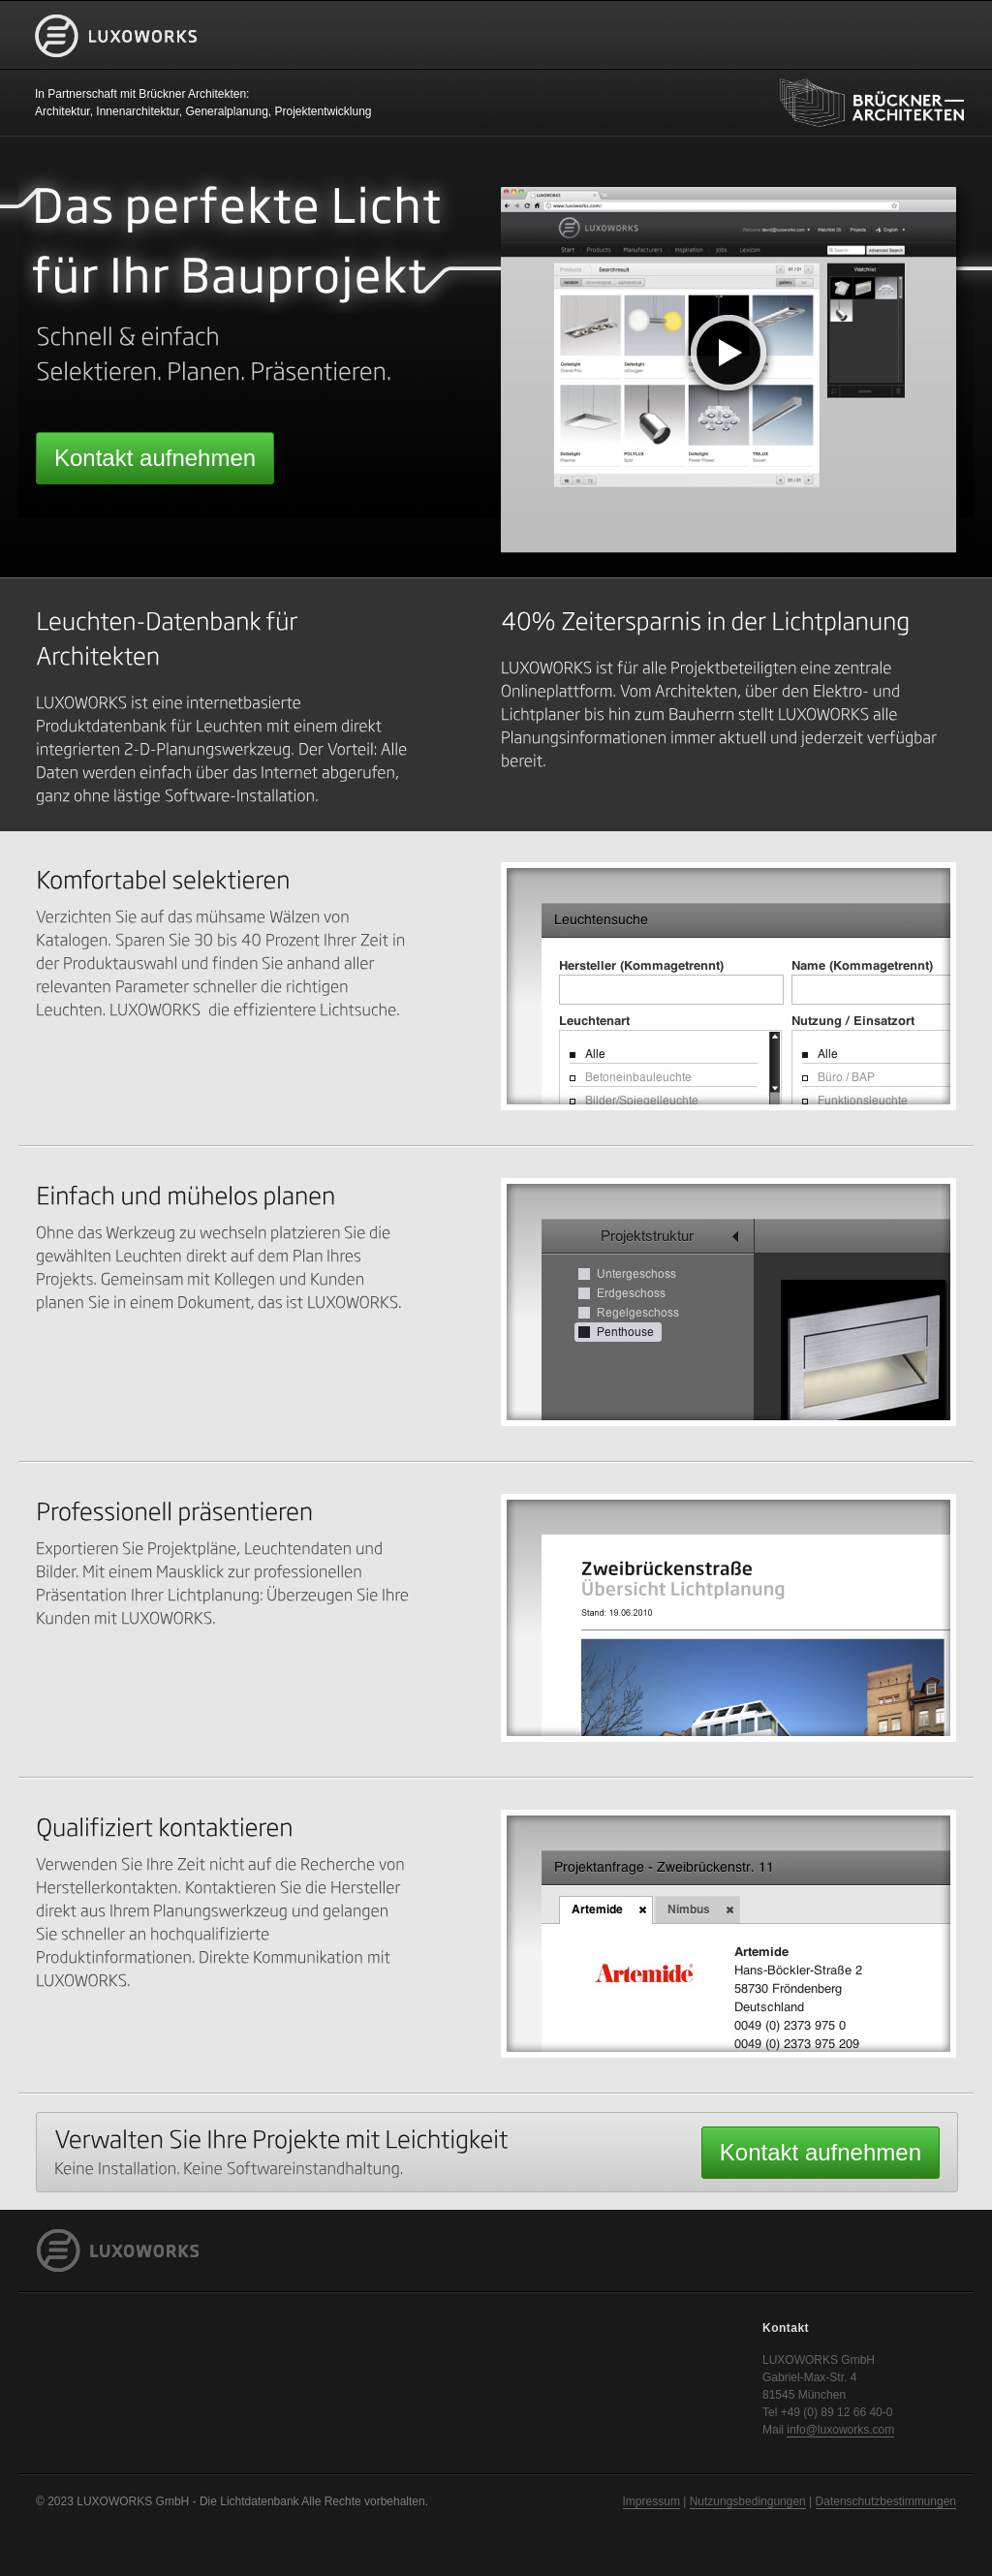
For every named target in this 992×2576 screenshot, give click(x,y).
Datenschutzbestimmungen (886, 2501)
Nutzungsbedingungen (748, 2501)
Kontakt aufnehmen (155, 458)
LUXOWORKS (116, 66)
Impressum (651, 2501)
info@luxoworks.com (840, 2429)
